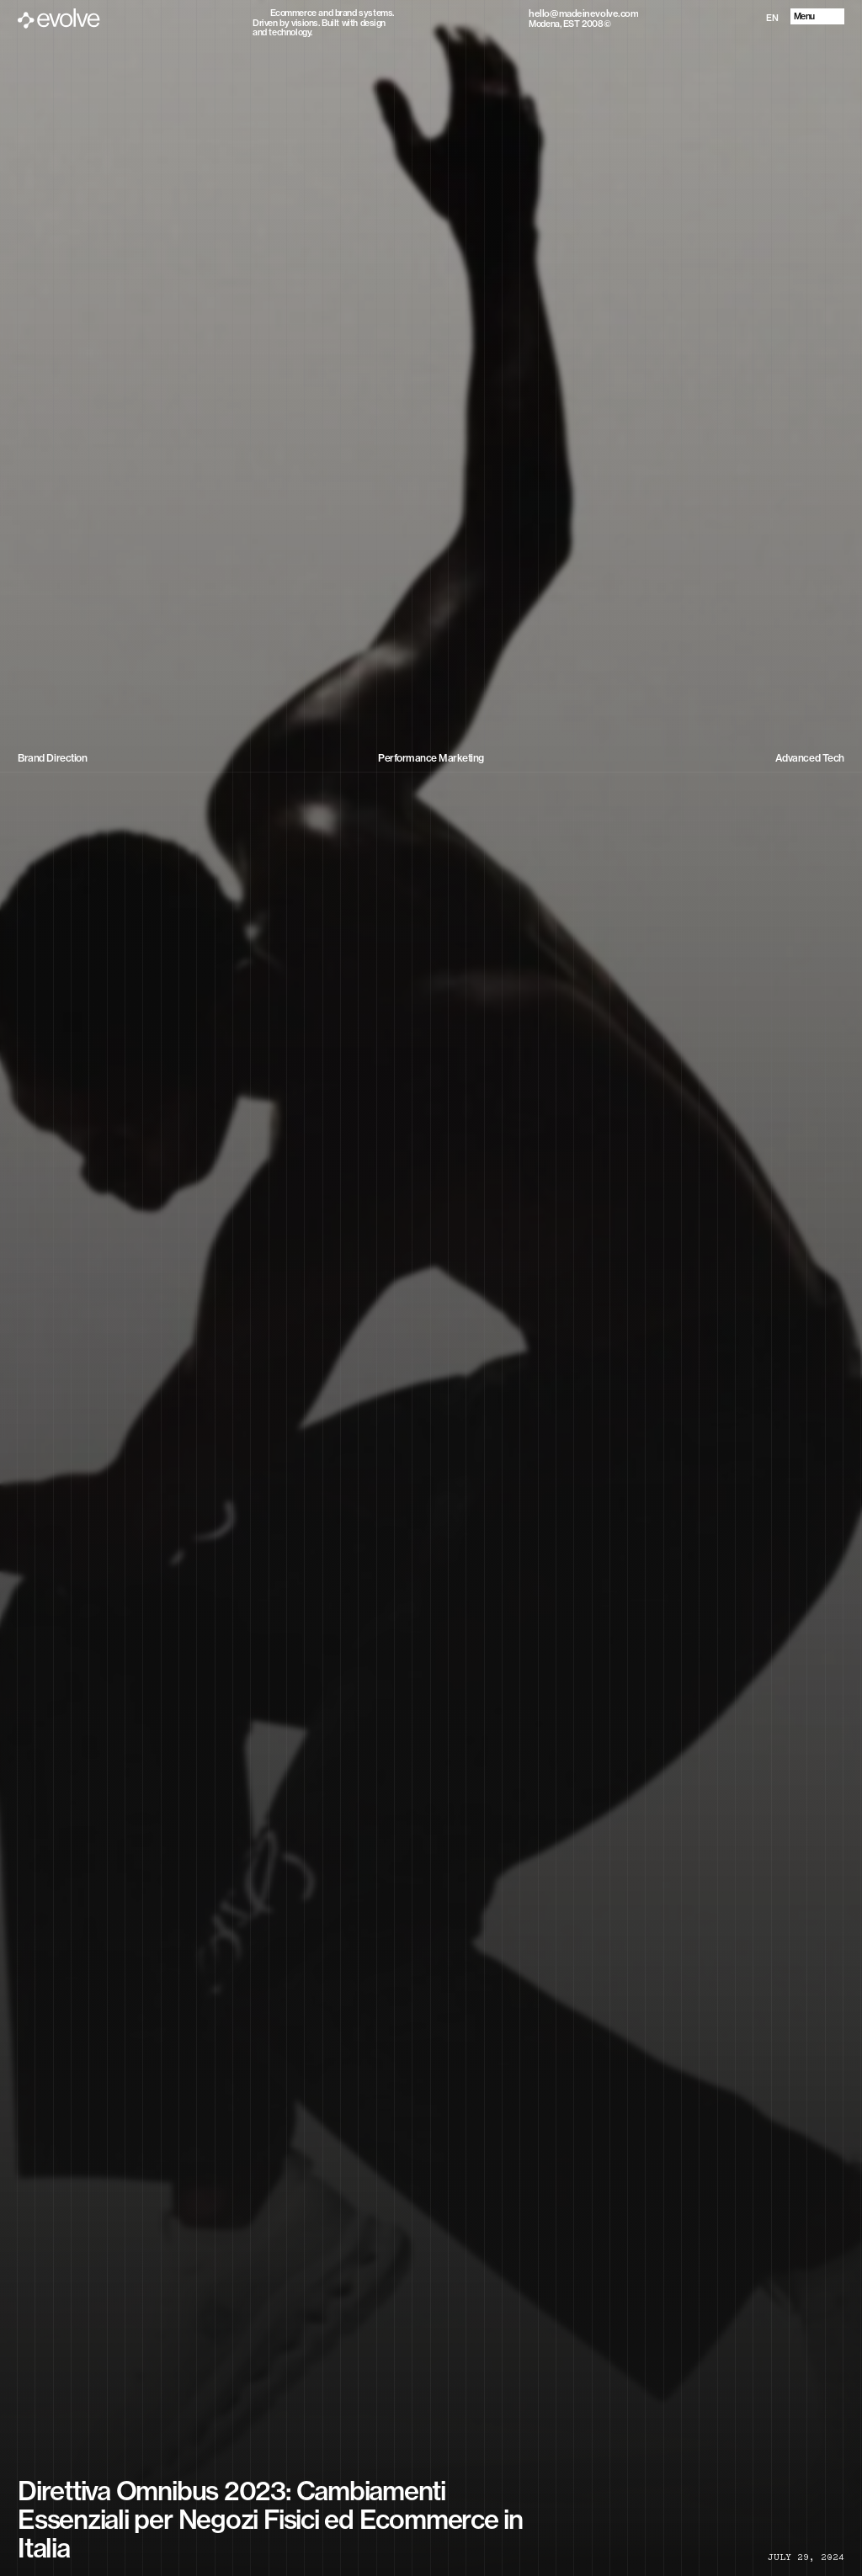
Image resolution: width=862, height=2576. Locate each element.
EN (772, 18)
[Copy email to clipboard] (583, 13)
